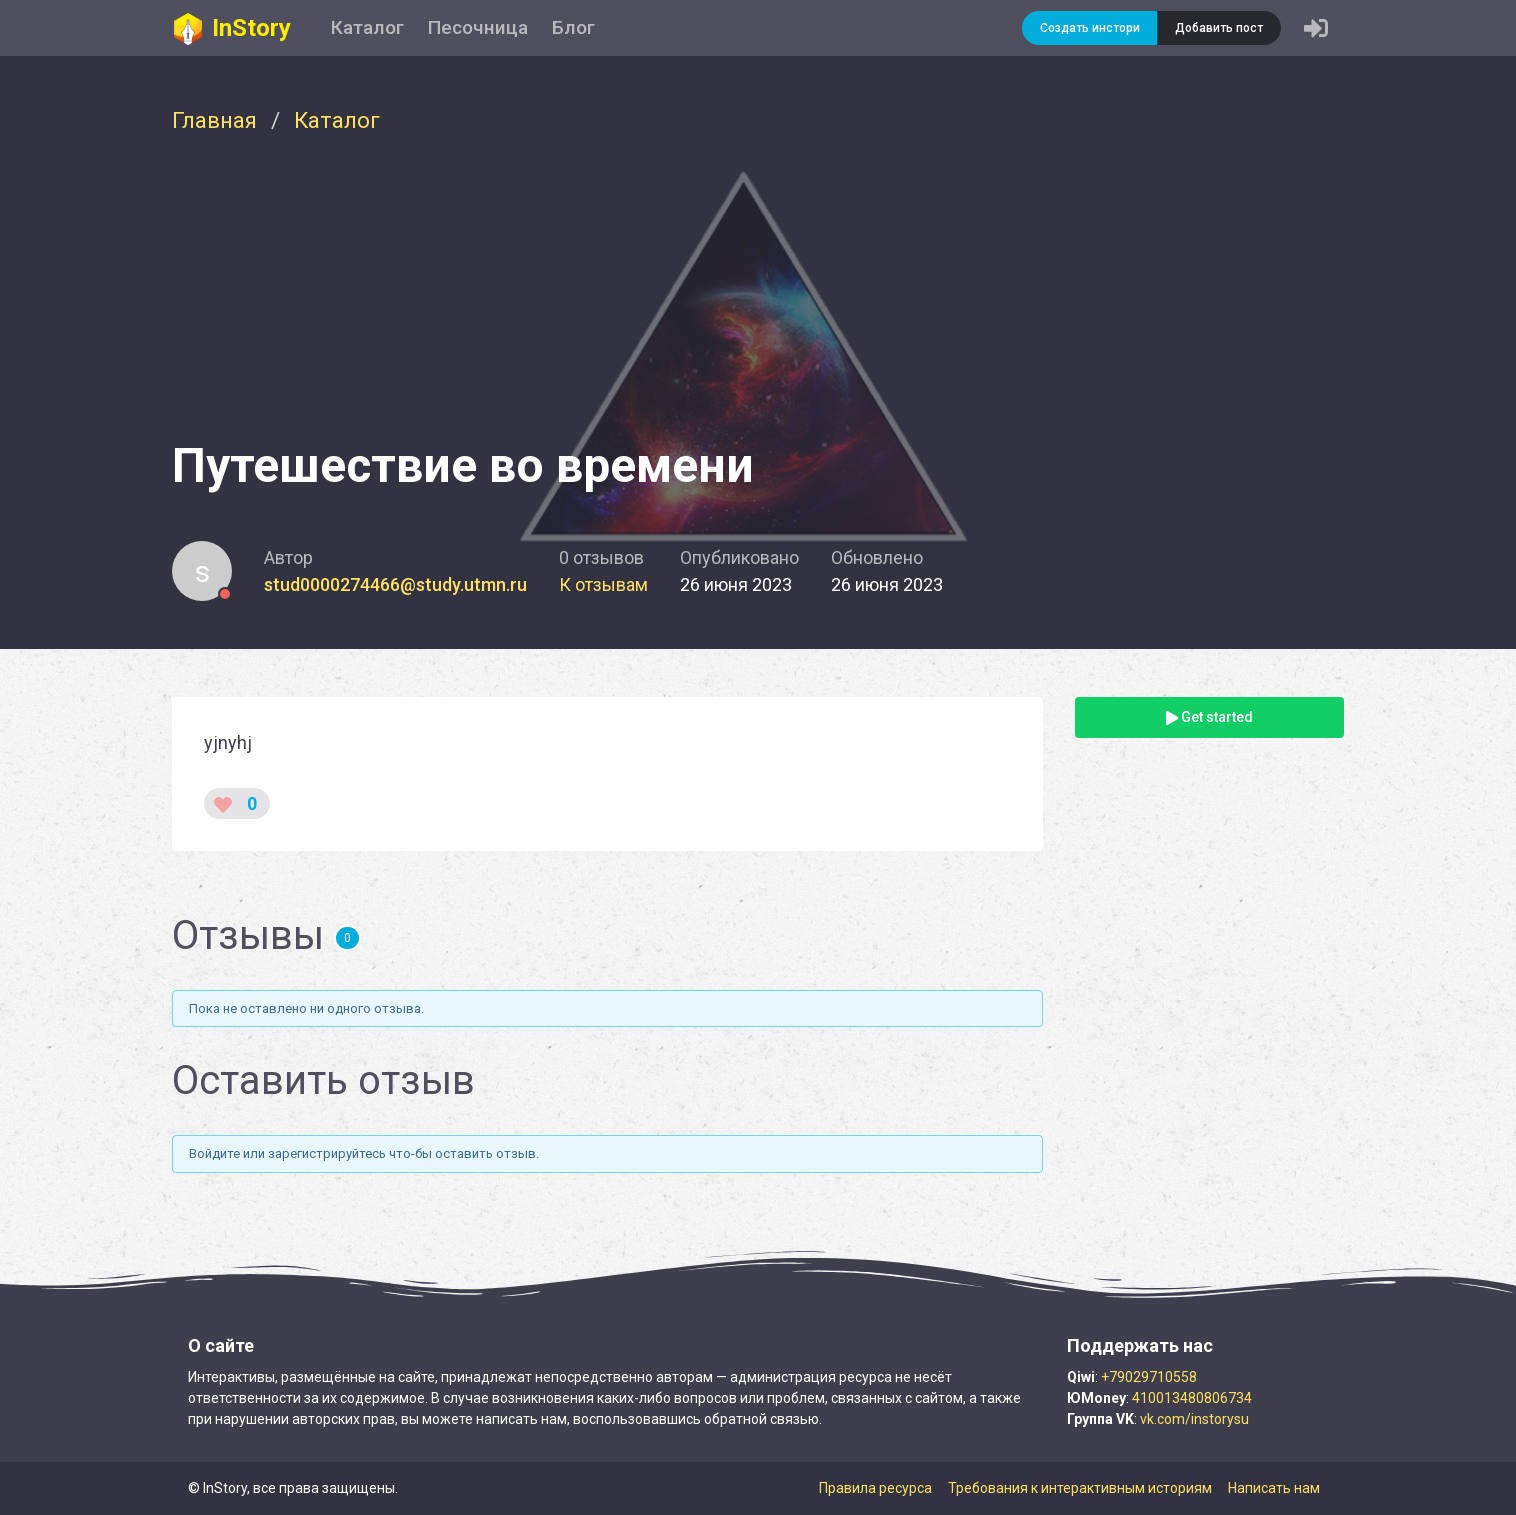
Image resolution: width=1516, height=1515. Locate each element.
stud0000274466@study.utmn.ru (395, 584)
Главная (214, 120)
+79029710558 (1149, 1377)
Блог (573, 27)
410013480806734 (1192, 1398)
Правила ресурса (875, 1488)
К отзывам (603, 584)
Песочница (478, 27)
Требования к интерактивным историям (1080, 1488)
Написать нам (1274, 1488)
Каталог (367, 27)
